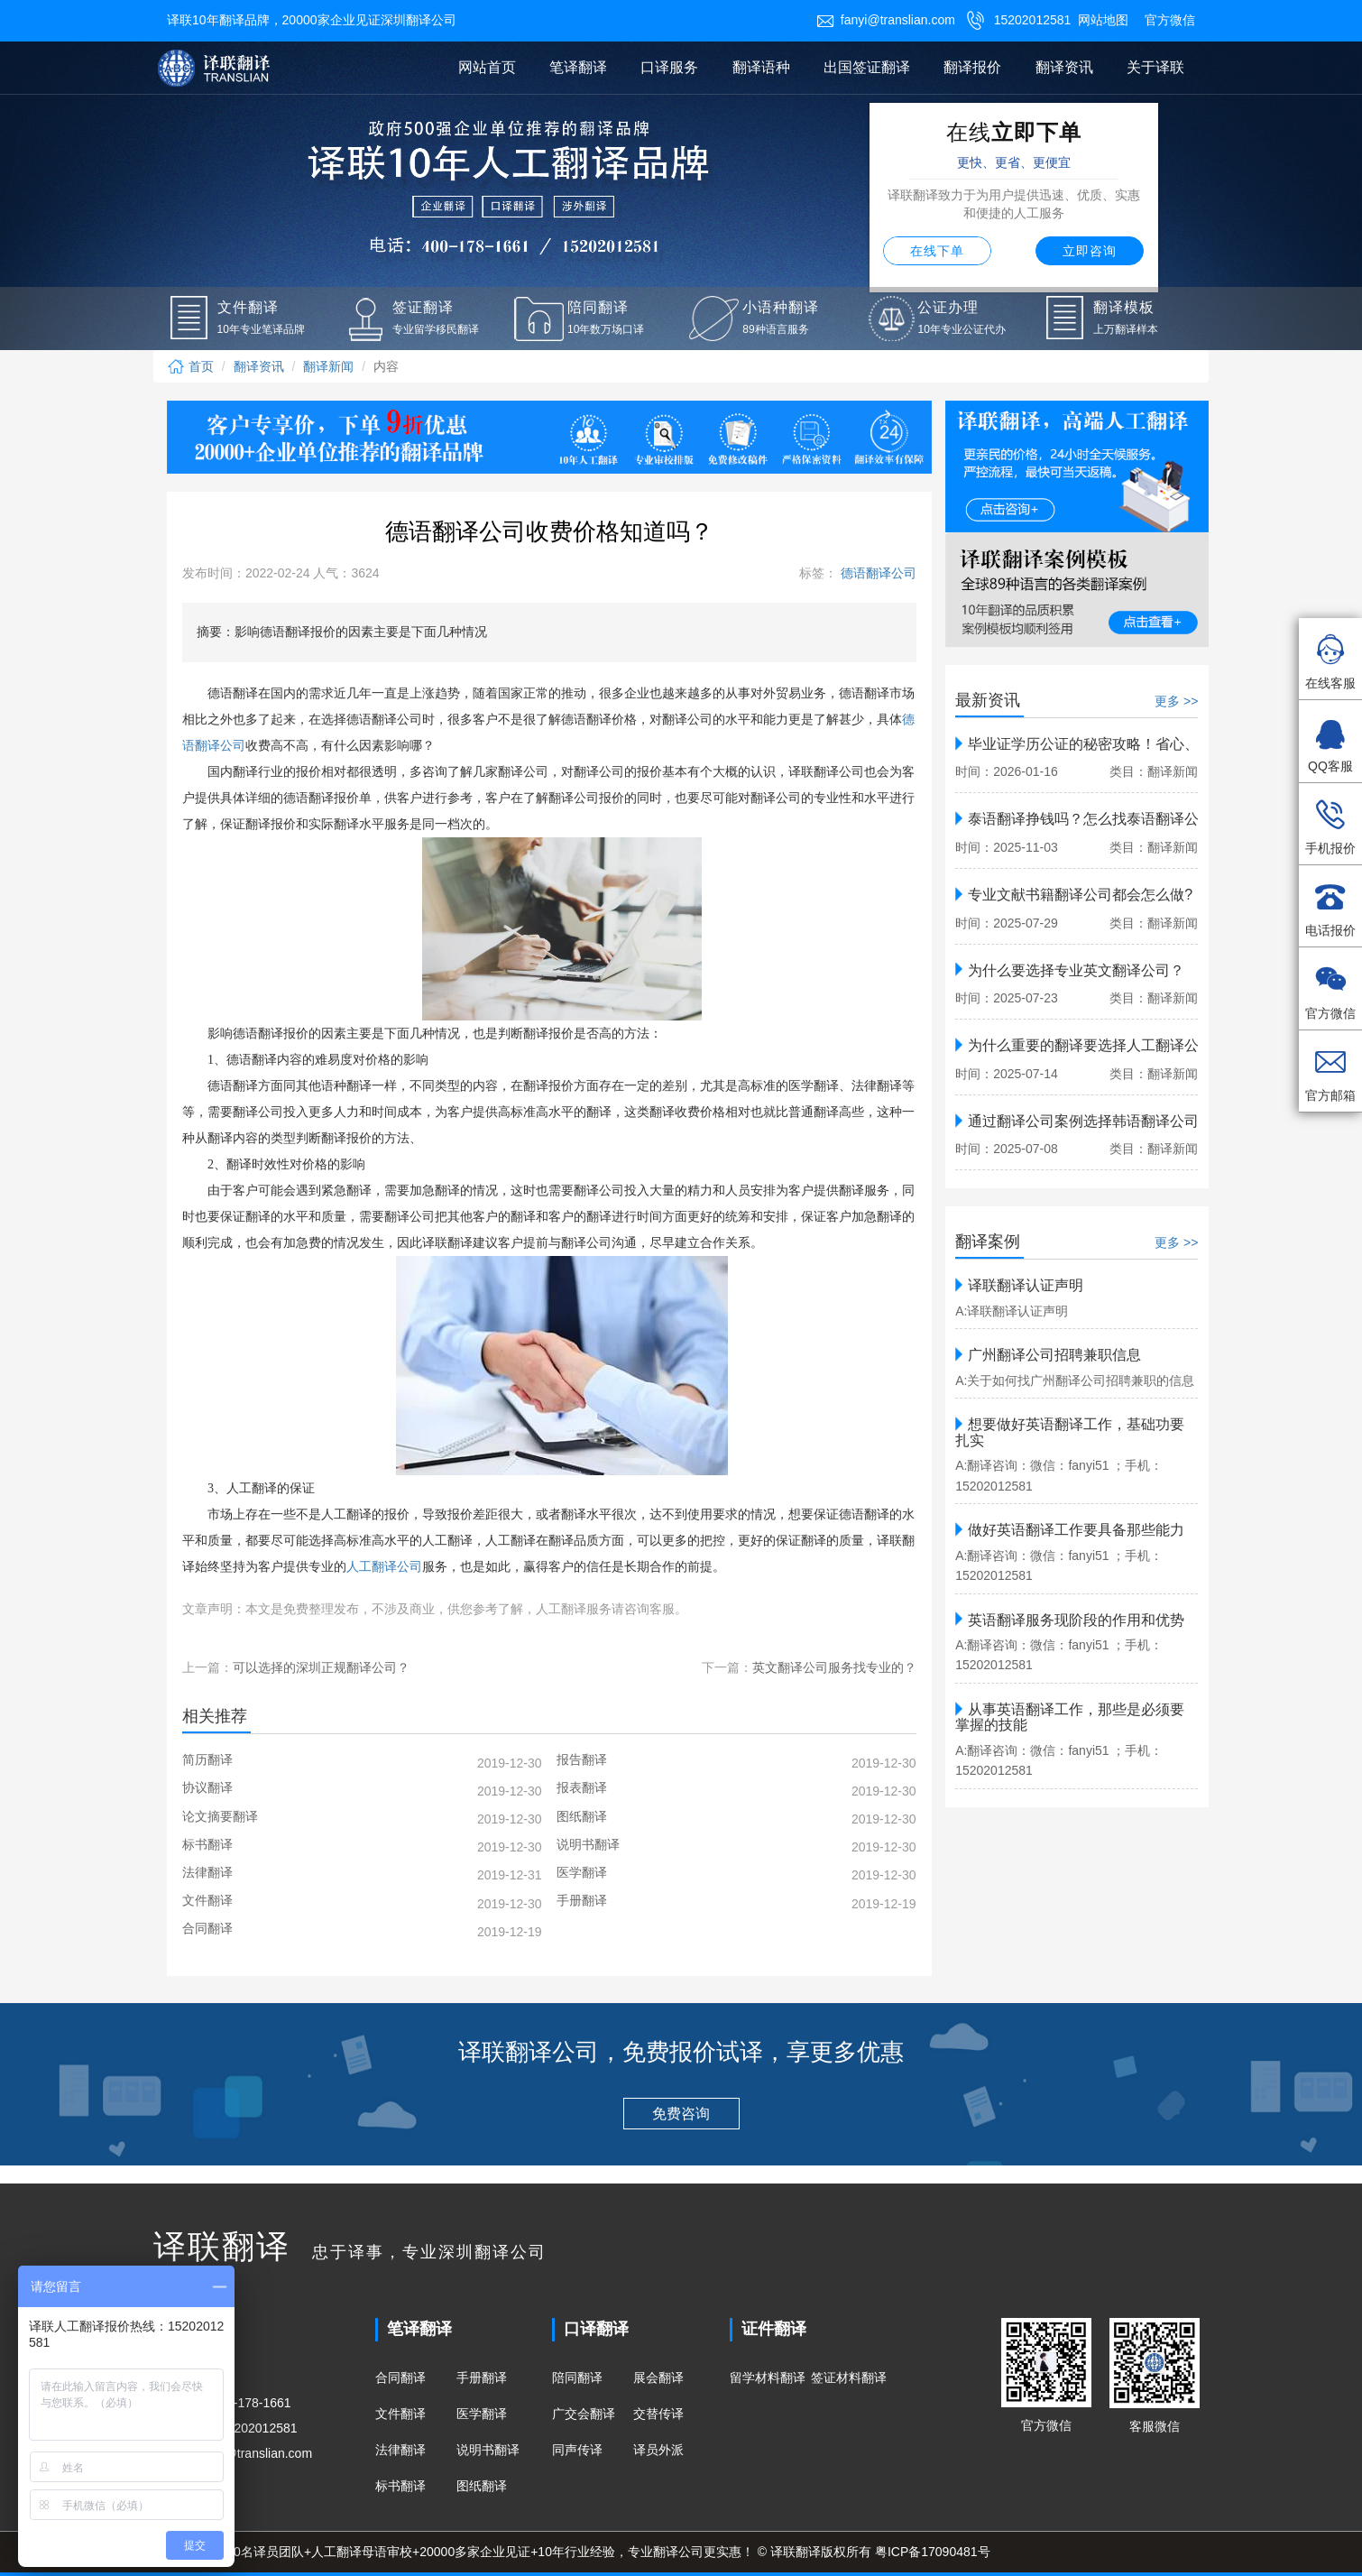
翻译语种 (761, 67)
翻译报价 (972, 67)
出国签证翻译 (867, 67)
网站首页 (487, 67)
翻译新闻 (328, 366)
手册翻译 (481, 2377)
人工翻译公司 (384, 1567)
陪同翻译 (577, 2377)
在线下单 (937, 251)
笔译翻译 (578, 67)
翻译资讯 (1064, 67)
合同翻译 (400, 2377)
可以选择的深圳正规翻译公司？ (321, 1667)
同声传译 (577, 2449)
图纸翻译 (481, 2486)
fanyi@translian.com (885, 20)
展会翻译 (658, 2377)
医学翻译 (481, 2413)
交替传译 (658, 2413)
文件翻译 (400, 2413)
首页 (190, 366)
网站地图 (1103, 20)
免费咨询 (681, 2113)
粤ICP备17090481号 (932, 2551)
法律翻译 (400, 2449)
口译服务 (669, 67)
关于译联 (1155, 67)
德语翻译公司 (876, 573)
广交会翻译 (583, 2413)
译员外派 (658, 2449)
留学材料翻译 (767, 2377)
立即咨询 (1090, 251)
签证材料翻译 (849, 2377)
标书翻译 (400, 2486)
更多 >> (1176, 701)
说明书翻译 (488, 2449)
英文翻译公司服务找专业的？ (834, 1667)
